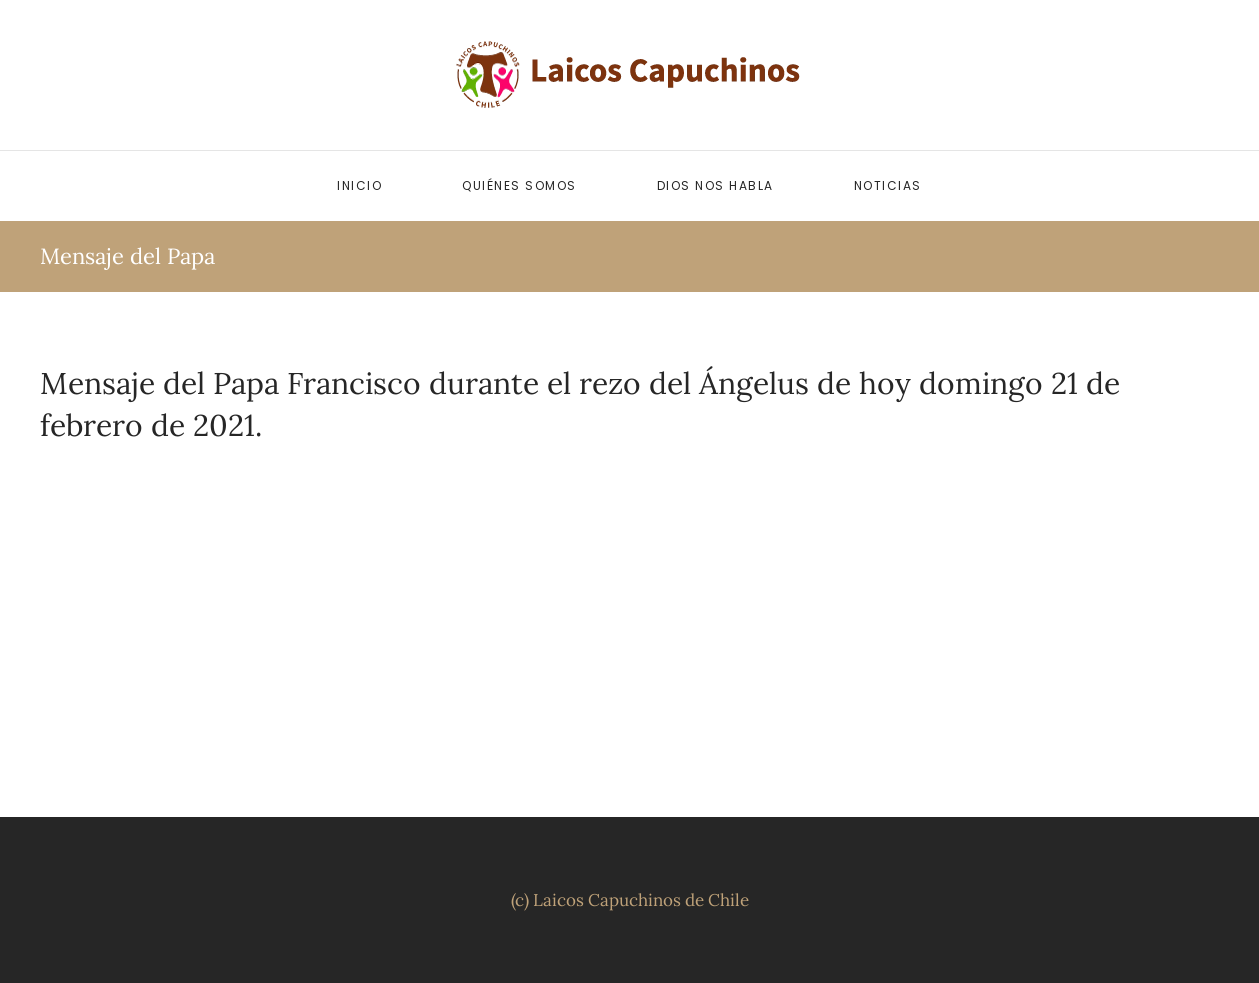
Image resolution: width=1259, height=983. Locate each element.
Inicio (359, 185)
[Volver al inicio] (630, 75)
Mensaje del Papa (127, 256)
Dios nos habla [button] (715, 185)
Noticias (888, 185)
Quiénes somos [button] (519, 185)
